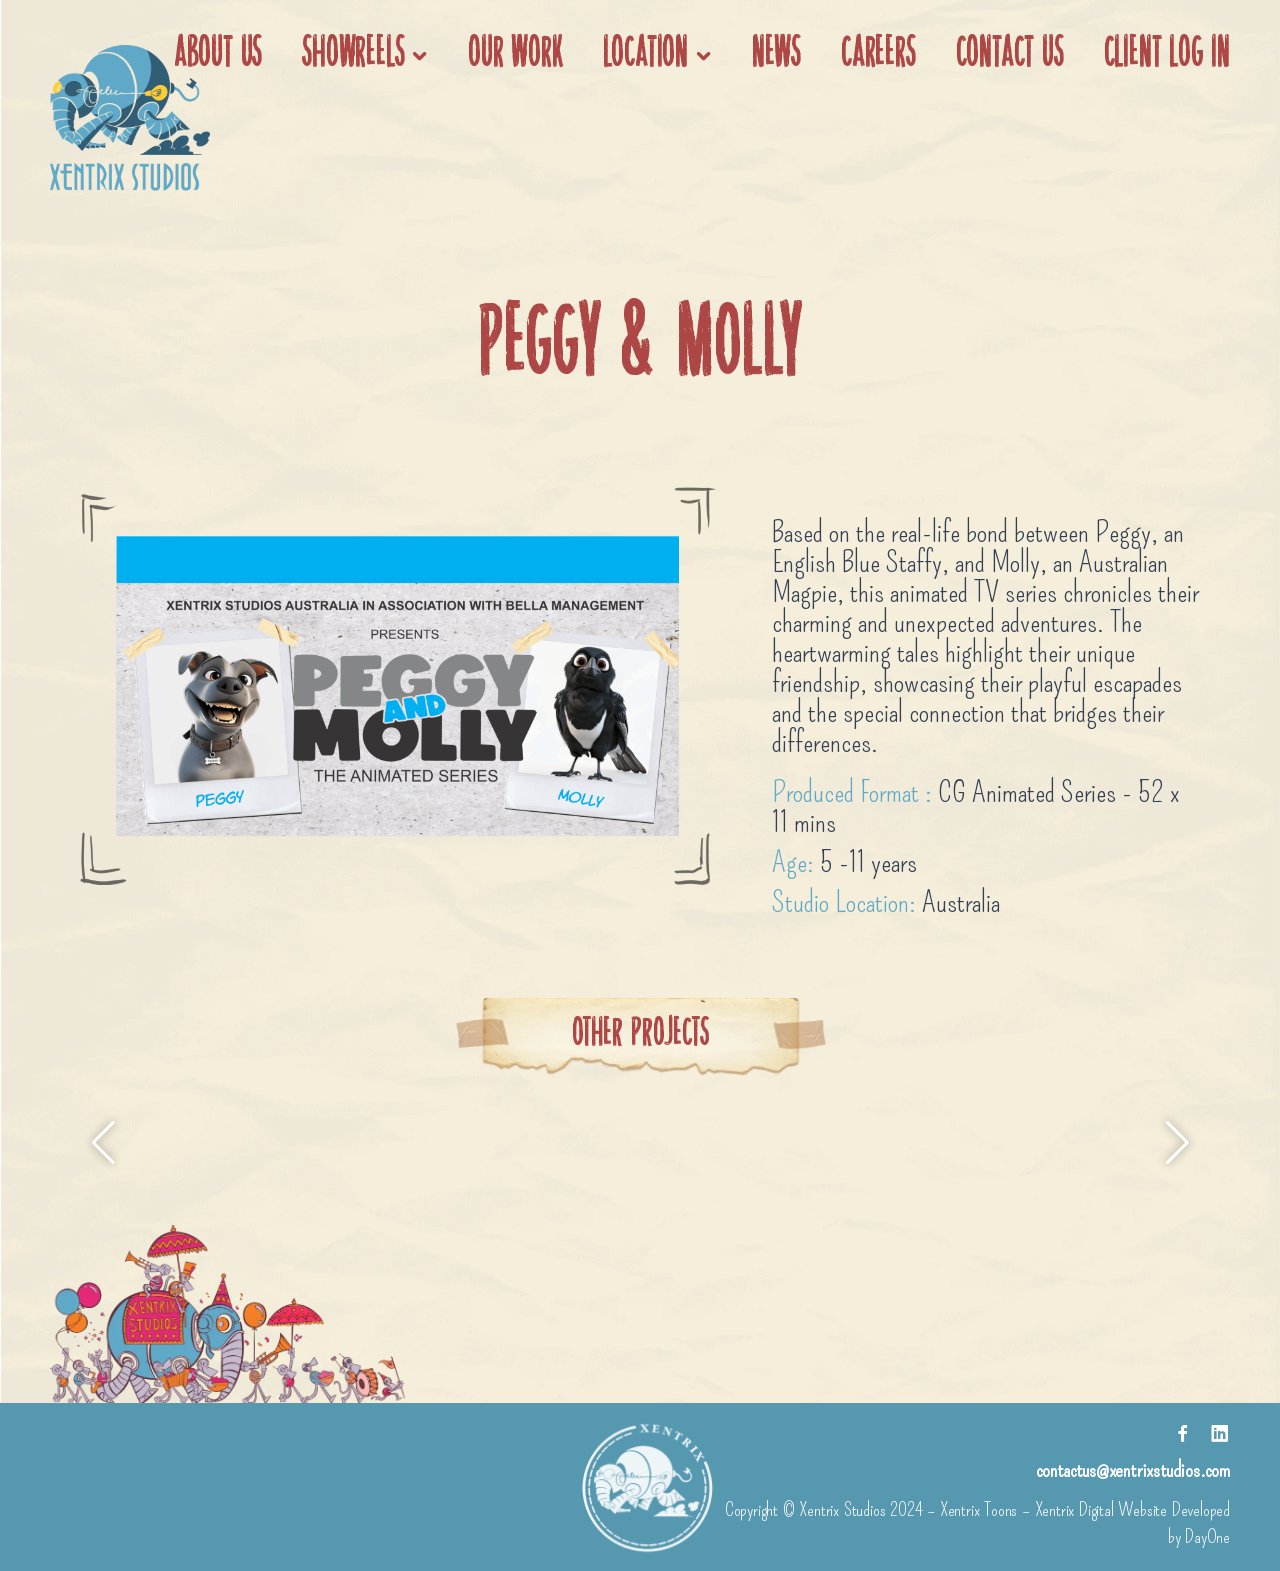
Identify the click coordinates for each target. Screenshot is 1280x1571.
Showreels (353, 54)
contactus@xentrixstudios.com (1133, 1469)
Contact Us (1010, 54)
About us (218, 54)
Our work (515, 54)
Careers (878, 54)
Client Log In (1167, 54)
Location (645, 54)
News (776, 54)
